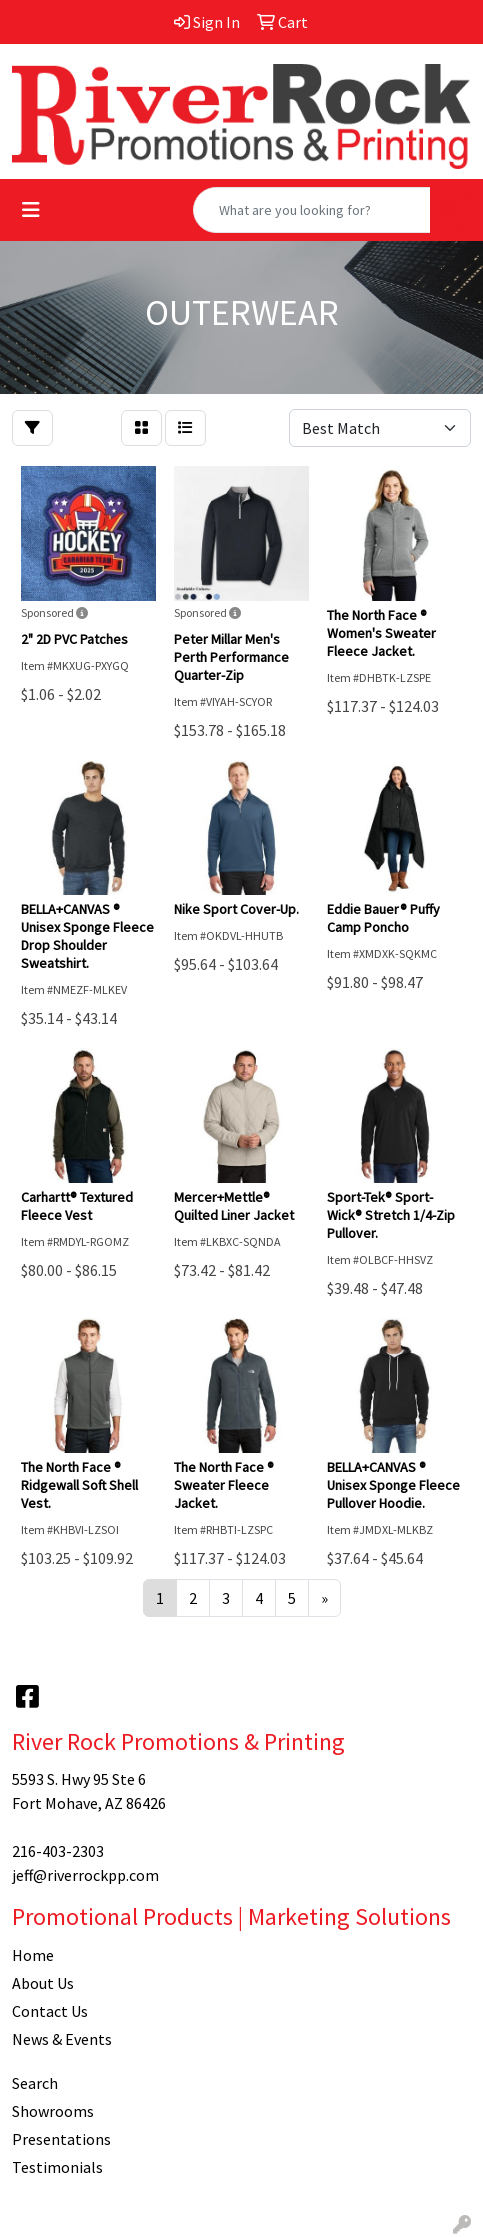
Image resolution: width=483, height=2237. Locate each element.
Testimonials (57, 2167)
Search (35, 2083)
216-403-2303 (58, 1851)
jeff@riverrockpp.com (85, 1875)
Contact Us (50, 2011)
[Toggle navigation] (31, 210)
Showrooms (53, 2111)
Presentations (61, 2139)
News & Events (62, 2039)
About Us (43, 1983)
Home (33, 1955)
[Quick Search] (312, 210)
